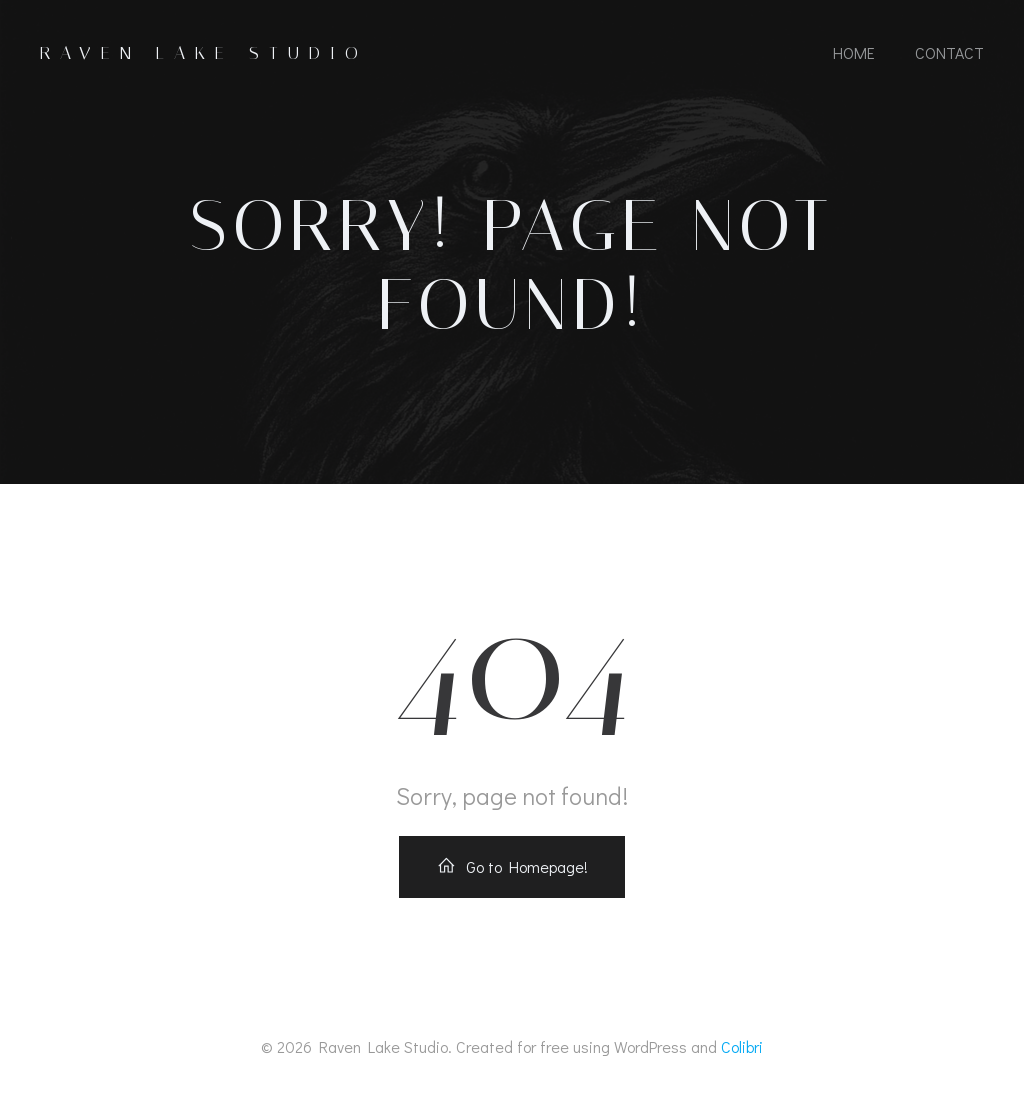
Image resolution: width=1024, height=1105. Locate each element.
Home (854, 52)
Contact (949, 52)
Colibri (742, 1046)
